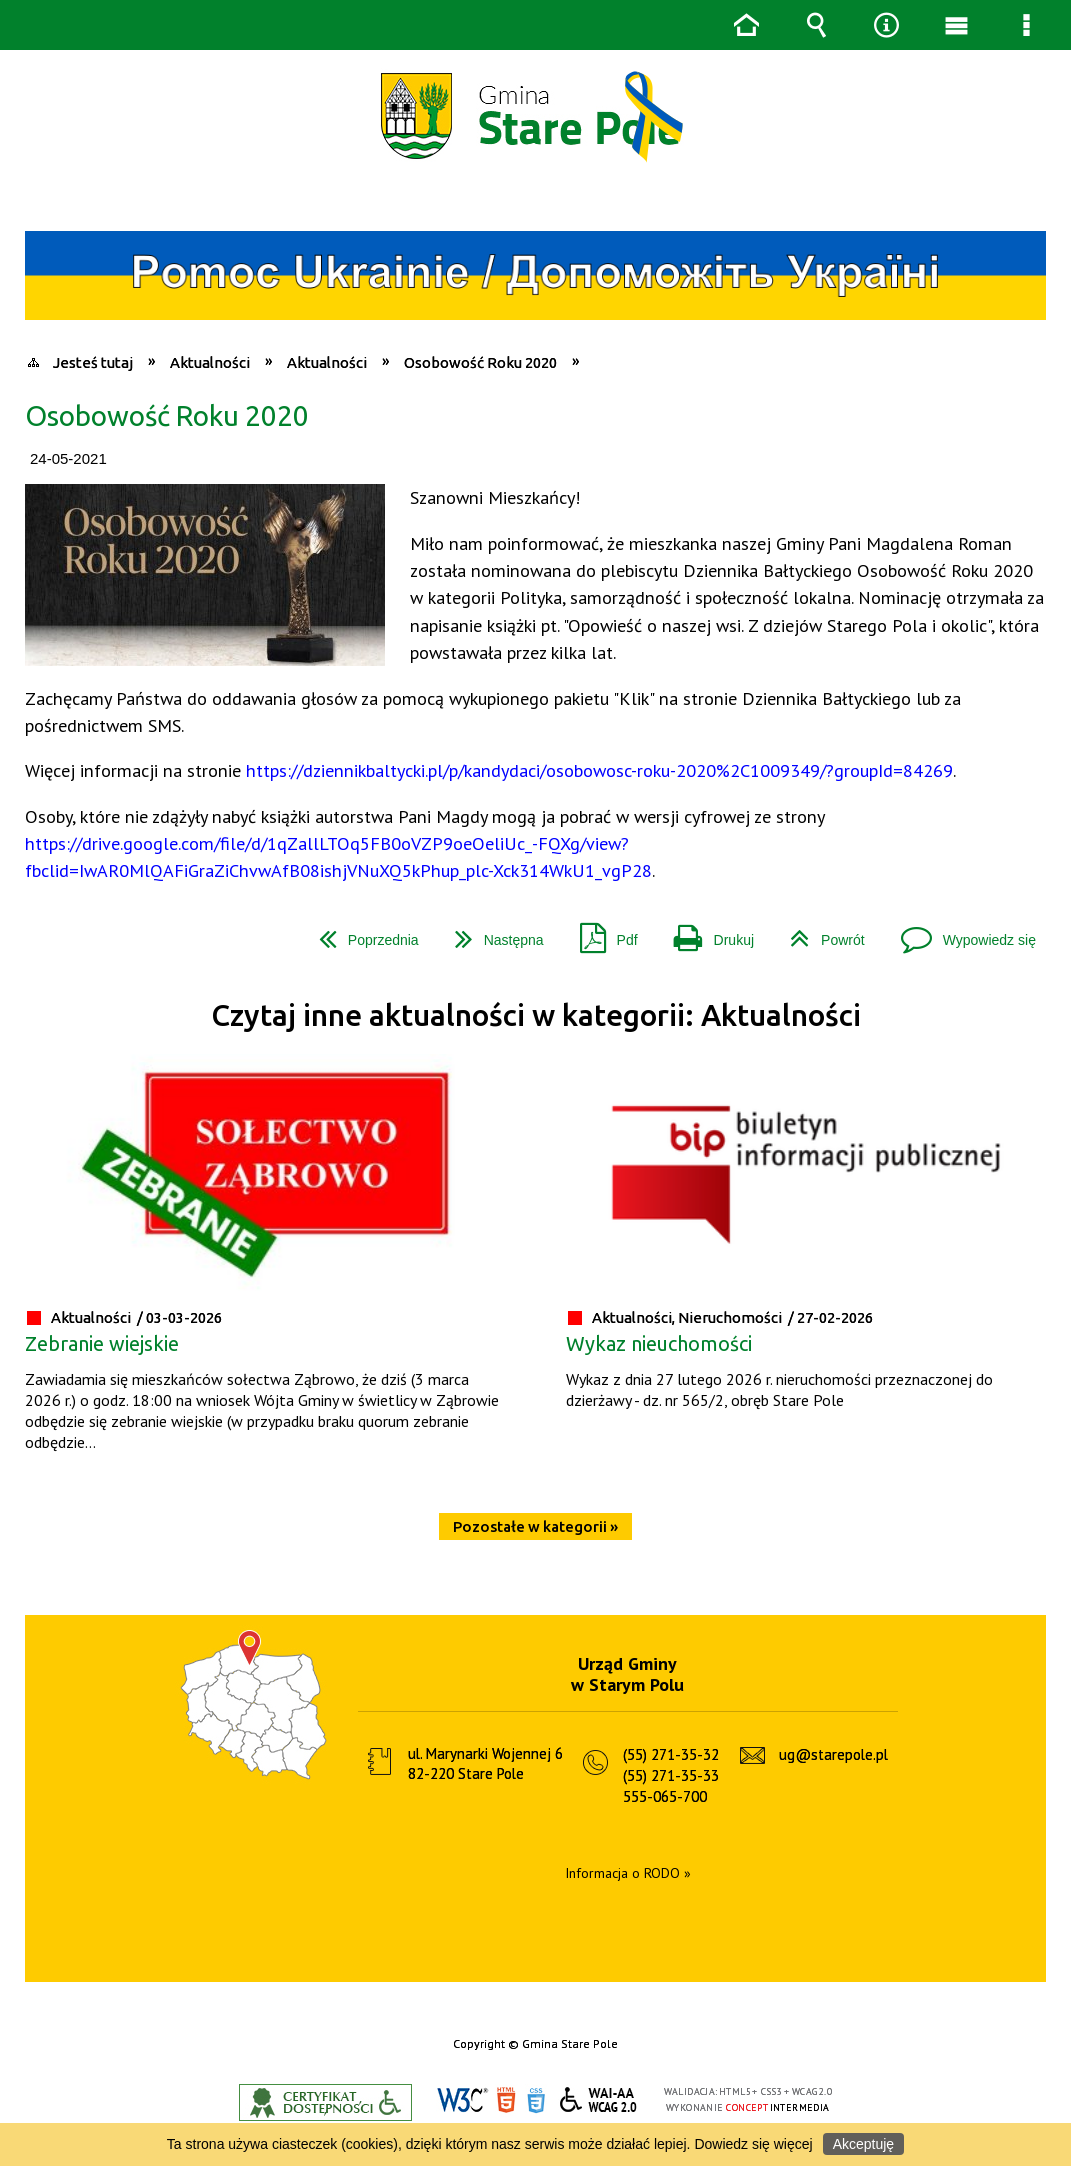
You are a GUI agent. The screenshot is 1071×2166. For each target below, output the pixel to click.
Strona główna (746, 25)
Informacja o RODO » (628, 1873)
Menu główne (956, 25)
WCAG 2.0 (599, 2099)
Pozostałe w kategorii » (535, 1526)
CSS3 (536, 2100)
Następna (491, 932)
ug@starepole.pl (833, 1754)
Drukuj (706, 932)
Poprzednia (361, 932)
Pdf (601, 932)
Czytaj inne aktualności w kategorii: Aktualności (536, 1015)
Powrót (819, 932)
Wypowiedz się (960, 932)
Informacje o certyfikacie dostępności (325, 2102)
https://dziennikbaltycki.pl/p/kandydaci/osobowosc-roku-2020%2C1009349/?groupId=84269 (599, 770)
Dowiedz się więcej (753, 2144)
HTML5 (506, 2100)
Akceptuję (863, 2144)
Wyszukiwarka (816, 25)
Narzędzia (886, 25)
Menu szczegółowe (1026, 25)
